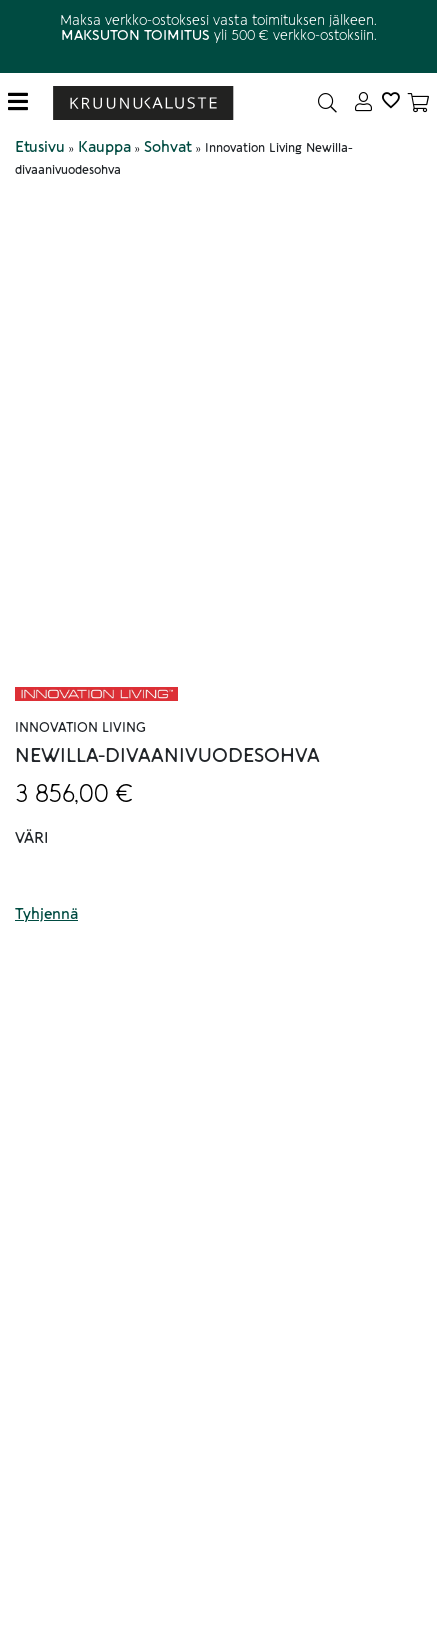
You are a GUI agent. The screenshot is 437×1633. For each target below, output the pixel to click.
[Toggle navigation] (25, 102)
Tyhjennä (46, 914)
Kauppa (104, 147)
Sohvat (168, 147)
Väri (32, 838)
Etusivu (40, 147)
